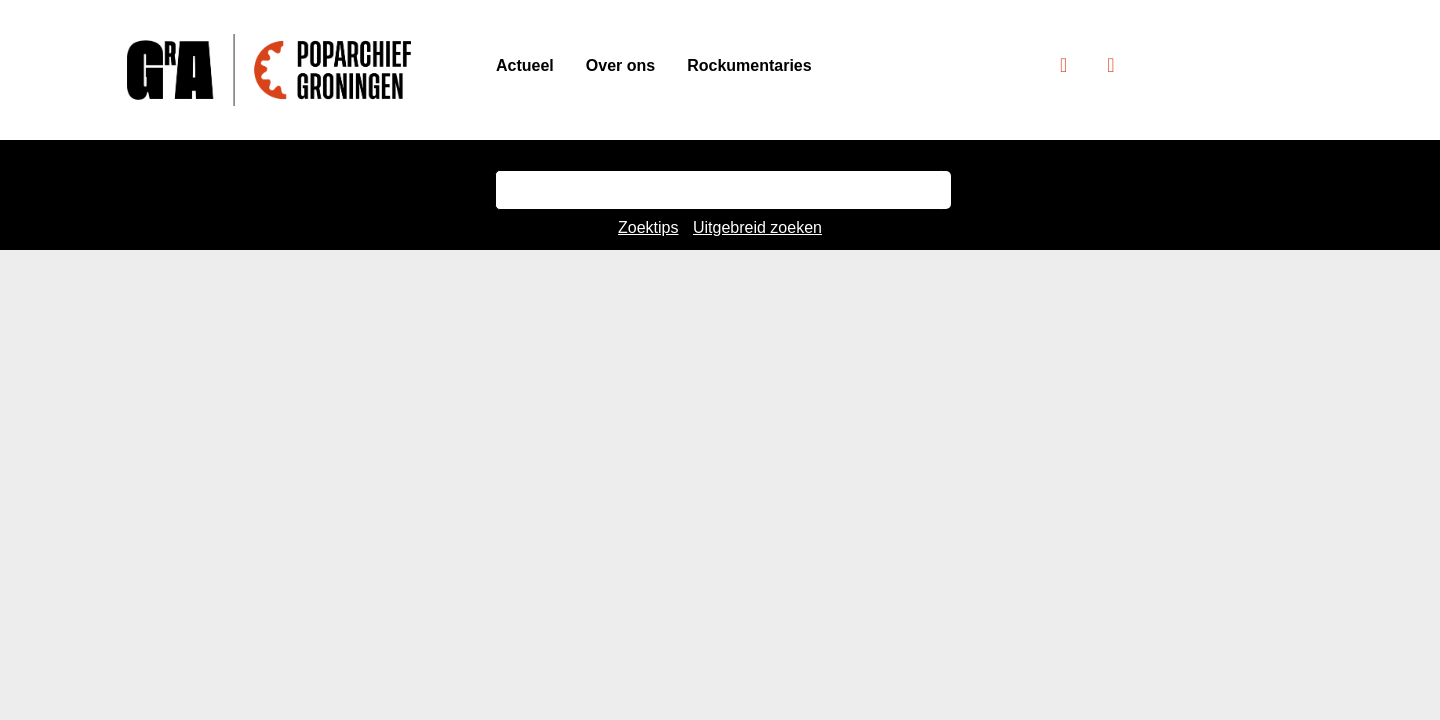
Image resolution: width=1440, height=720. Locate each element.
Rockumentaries (749, 65)
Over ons (620, 65)
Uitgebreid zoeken (757, 227)
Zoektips (648, 227)
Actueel (525, 65)
